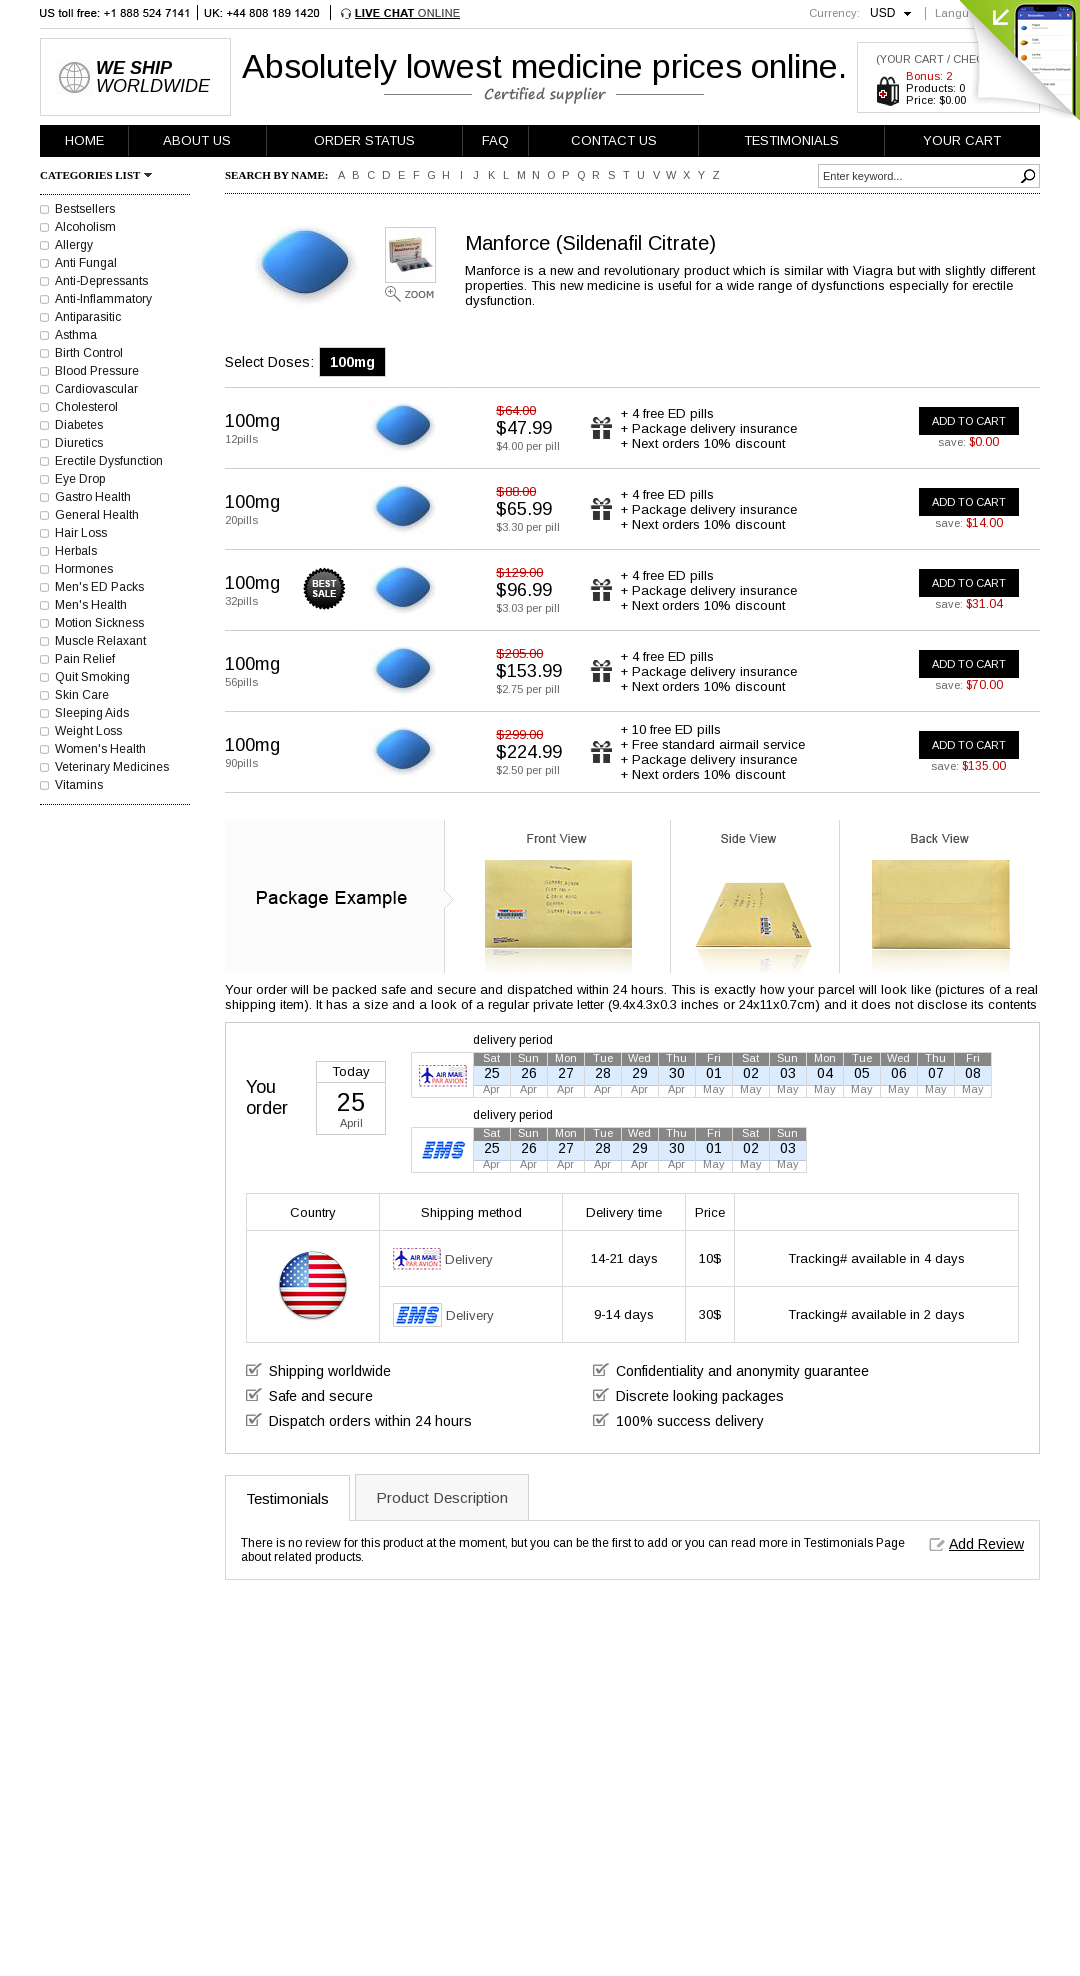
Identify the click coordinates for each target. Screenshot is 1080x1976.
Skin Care (82, 695)
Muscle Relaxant (100, 641)
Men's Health (91, 605)
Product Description (442, 1497)
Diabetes (79, 425)
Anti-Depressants (101, 281)
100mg (352, 362)
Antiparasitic (88, 317)
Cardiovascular (96, 389)
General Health (97, 515)
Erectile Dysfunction (109, 461)
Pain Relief (85, 659)
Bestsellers (85, 209)
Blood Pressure (97, 371)
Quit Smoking (92, 677)
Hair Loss (81, 533)
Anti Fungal (86, 263)
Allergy (74, 245)
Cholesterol (86, 407)
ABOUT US (197, 140)
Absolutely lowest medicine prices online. (544, 66)
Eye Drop (80, 479)
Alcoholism (85, 227)
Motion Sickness (99, 623)
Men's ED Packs (99, 587)
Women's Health (100, 749)
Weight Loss (88, 731)
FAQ (495, 140)
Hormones (84, 569)
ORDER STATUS (364, 140)
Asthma (76, 335)
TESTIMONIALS (791, 140)
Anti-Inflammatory (103, 299)
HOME (84, 140)
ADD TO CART (969, 421)
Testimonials (287, 1498)
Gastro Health (93, 497)
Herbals (76, 551)
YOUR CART (962, 140)
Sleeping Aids (92, 713)
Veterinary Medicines (112, 767)
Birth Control (89, 353)
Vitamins (79, 785)
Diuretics (79, 443)
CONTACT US (614, 140)
